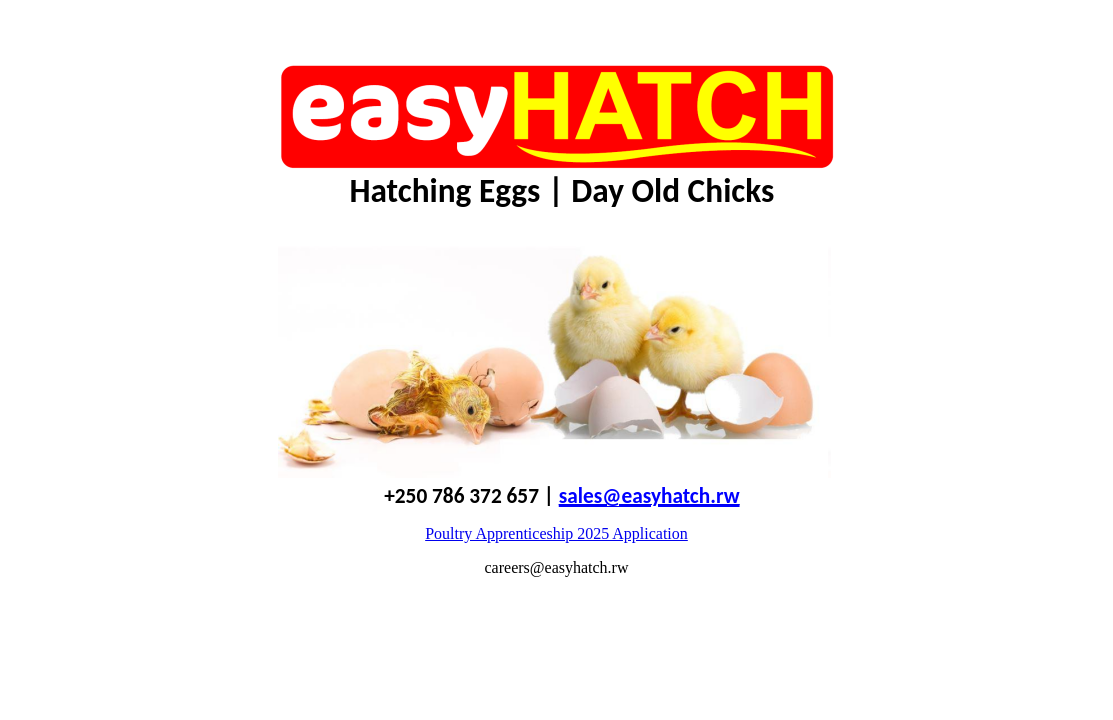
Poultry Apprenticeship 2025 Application (556, 533)
